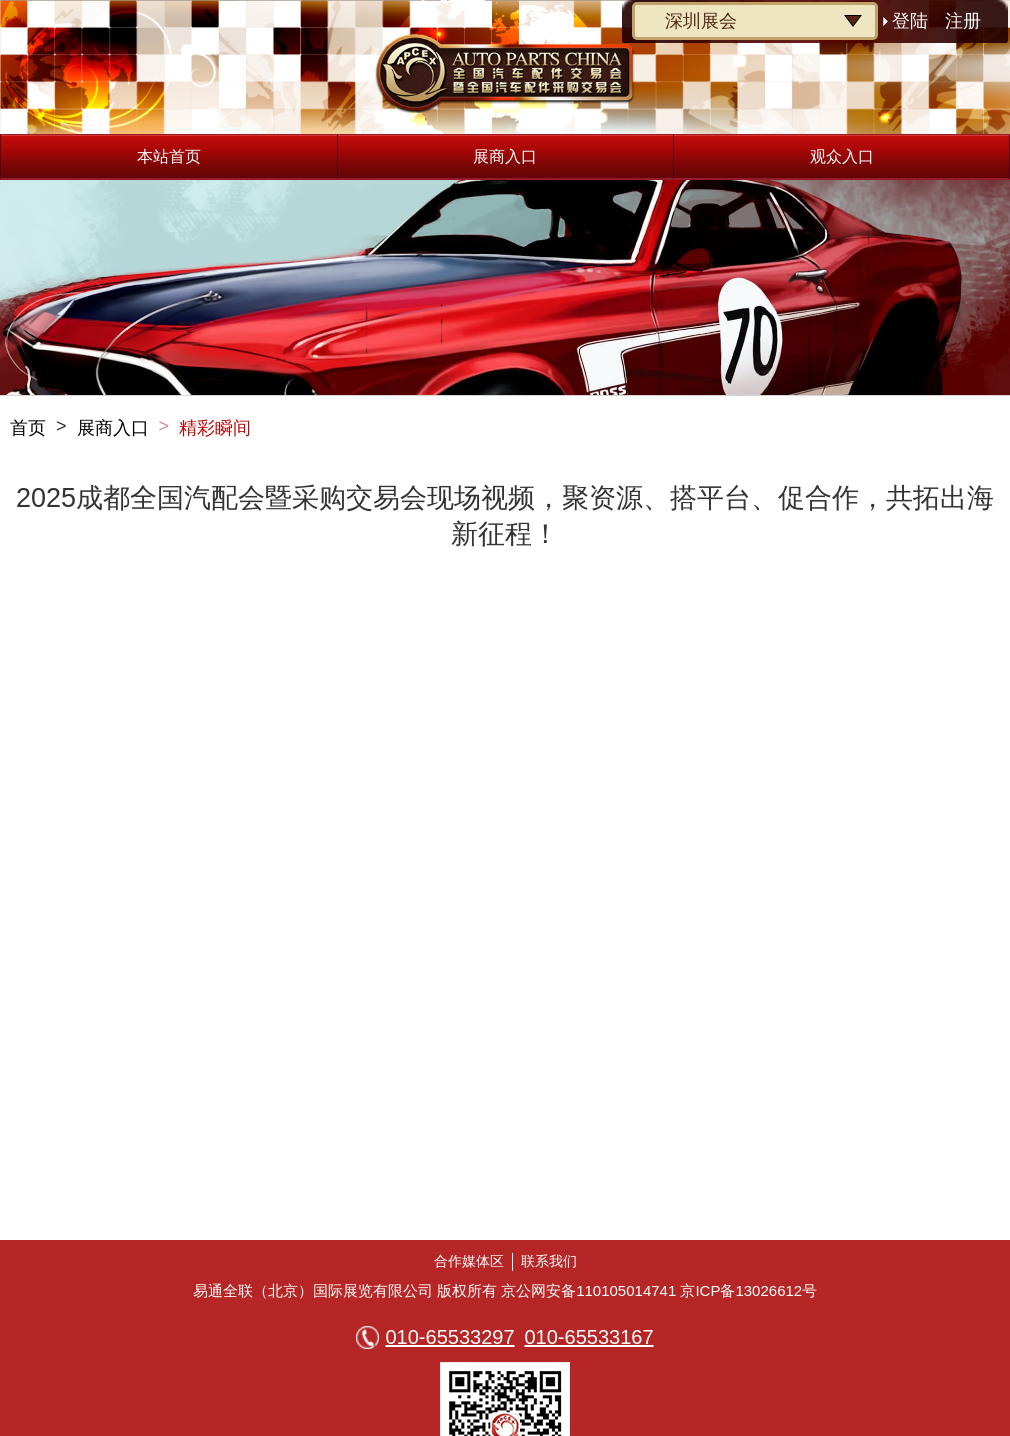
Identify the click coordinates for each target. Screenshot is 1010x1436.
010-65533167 (589, 1337)
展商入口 (505, 156)
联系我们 (549, 1261)
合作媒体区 (469, 1261)
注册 (963, 21)
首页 (28, 428)
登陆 (910, 21)
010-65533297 (449, 1337)
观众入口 (842, 156)
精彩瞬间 (215, 428)
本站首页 (169, 156)
